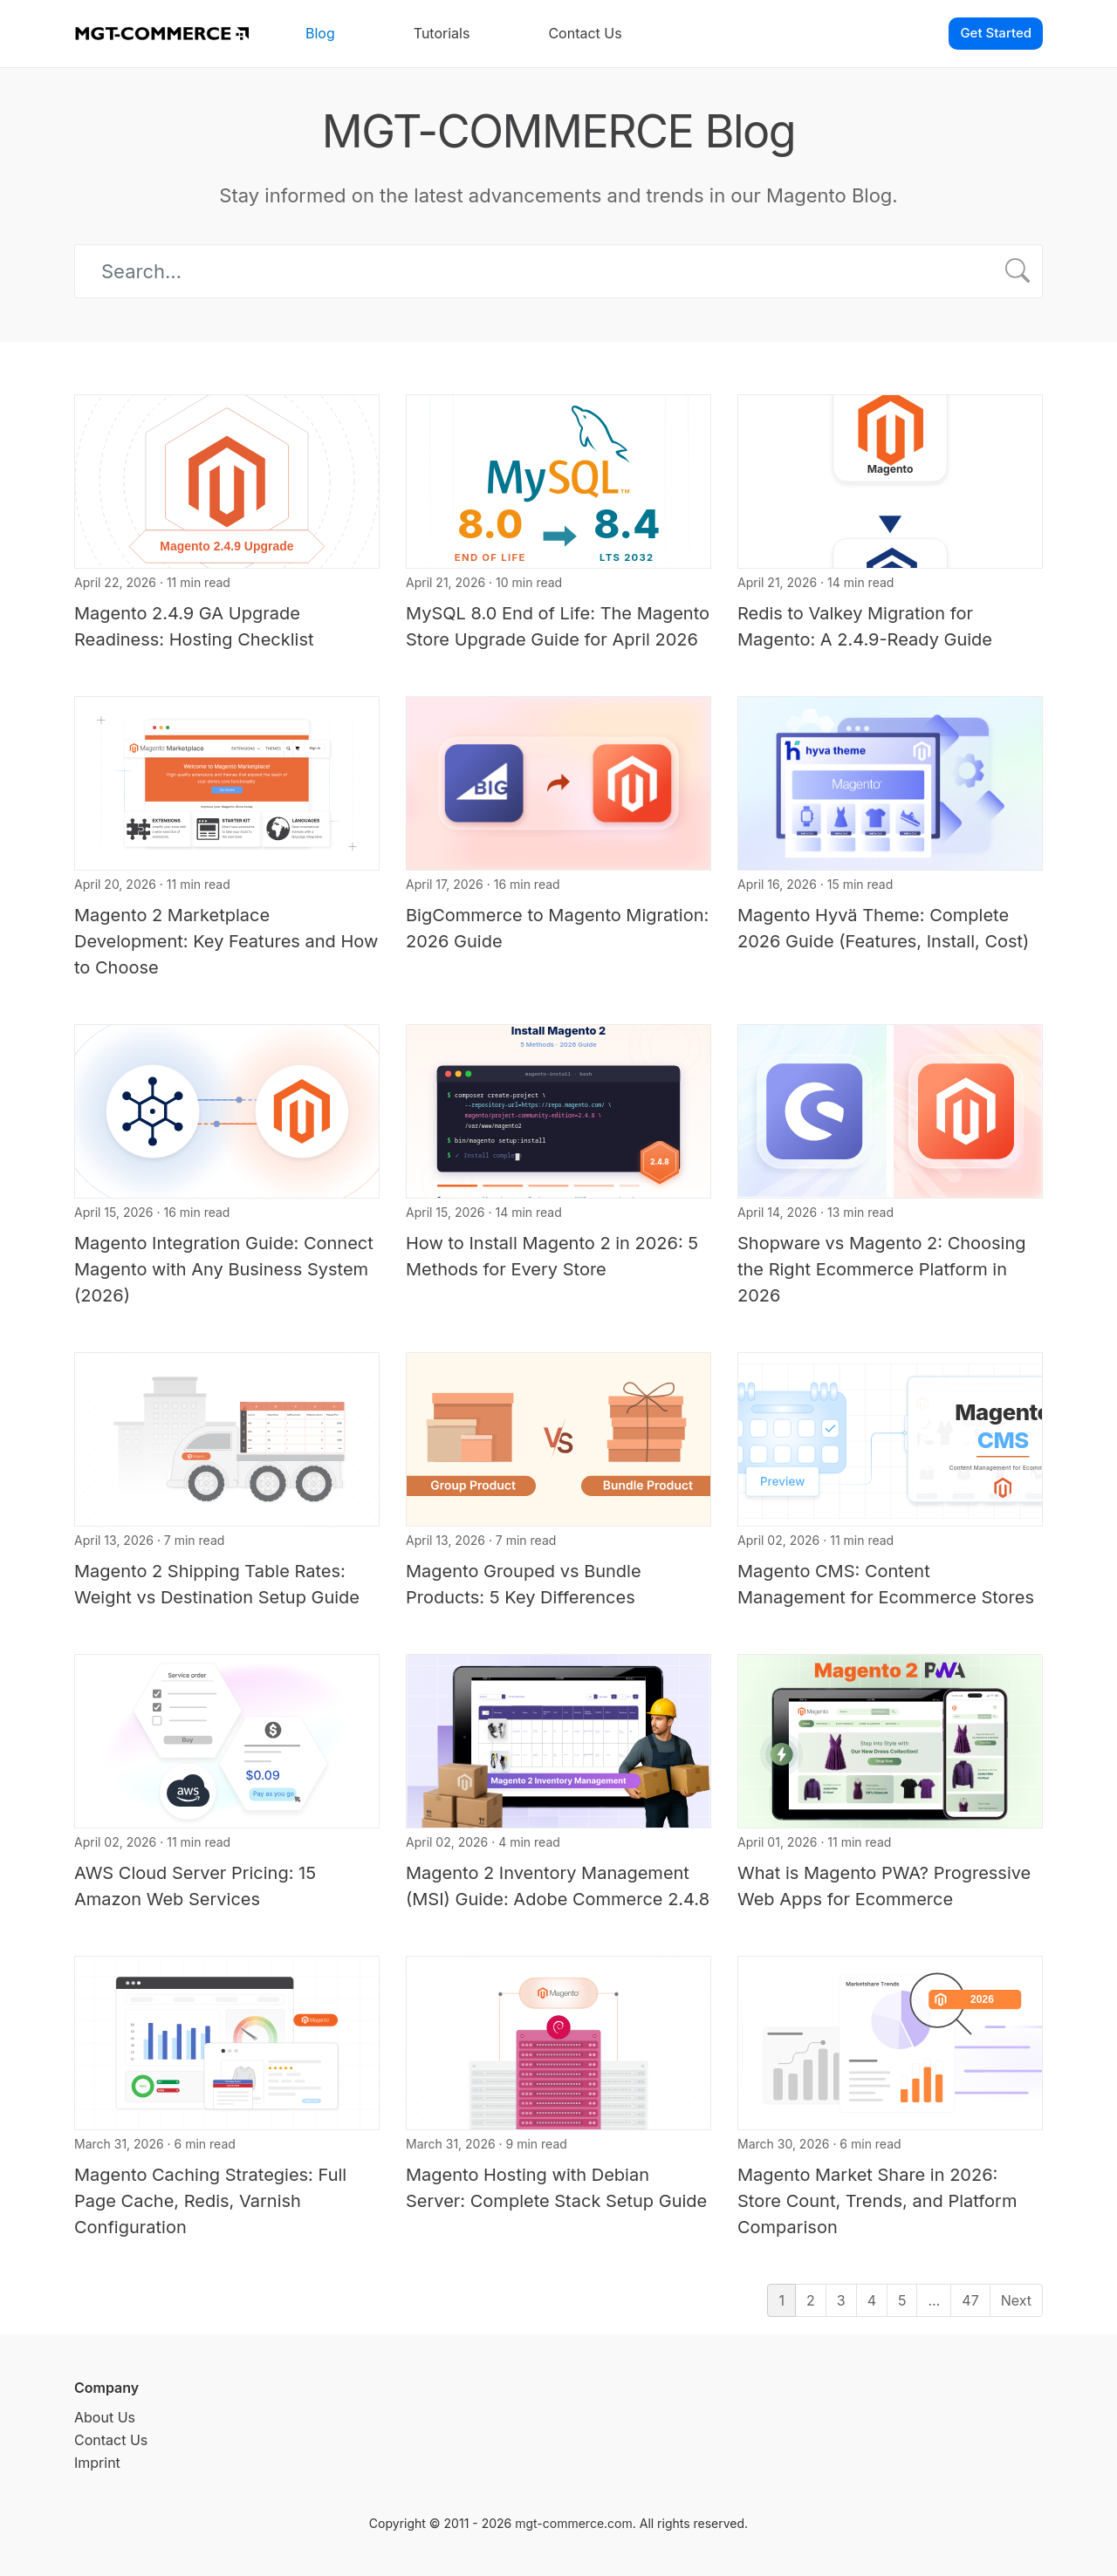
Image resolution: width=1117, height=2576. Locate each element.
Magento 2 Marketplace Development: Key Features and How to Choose (226, 941)
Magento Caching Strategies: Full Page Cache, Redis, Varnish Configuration (210, 2201)
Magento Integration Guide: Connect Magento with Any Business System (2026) (223, 1269)
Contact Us (584, 33)
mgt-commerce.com (574, 2523)
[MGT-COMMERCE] (161, 33)
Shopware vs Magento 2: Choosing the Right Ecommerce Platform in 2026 (881, 1269)
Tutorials (442, 33)
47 (970, 2300)
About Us (104, 2417)
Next (1016, 2300)
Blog (320, 33)
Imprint (97, 2462)
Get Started (995, 32)
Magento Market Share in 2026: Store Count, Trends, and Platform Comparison (877, 2201)
